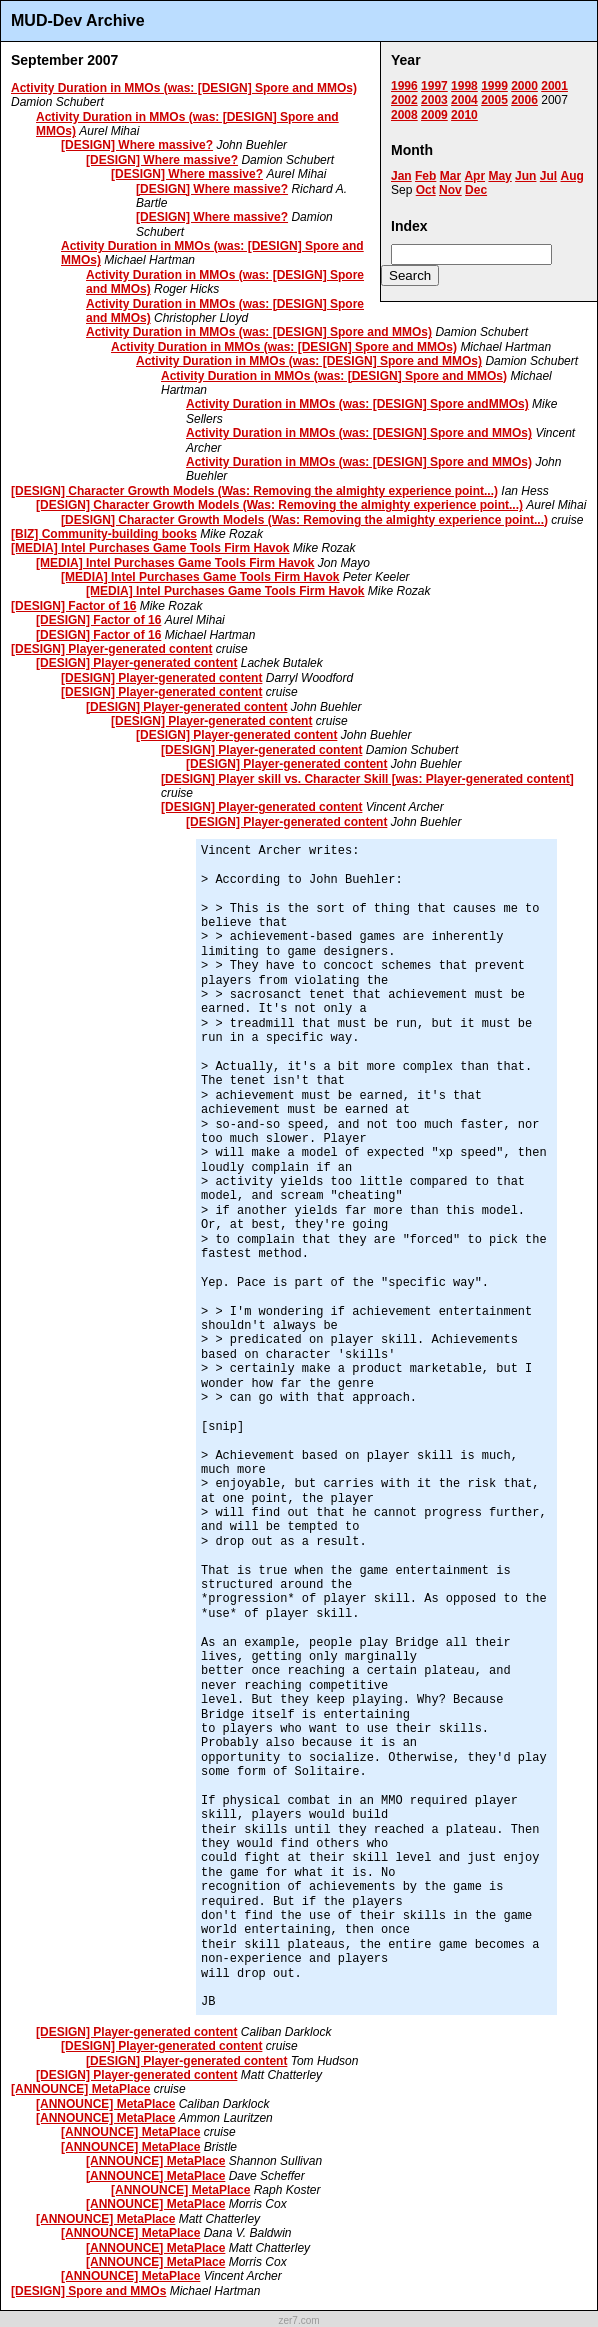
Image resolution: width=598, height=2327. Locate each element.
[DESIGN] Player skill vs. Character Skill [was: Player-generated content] (367, 779)
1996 (404, 86)
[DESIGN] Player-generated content (111, 649)
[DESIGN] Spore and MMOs (88, 2291)
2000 (524, 86)
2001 (554, 86)
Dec (476, 190)
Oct (426, 190)
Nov (450, 190)
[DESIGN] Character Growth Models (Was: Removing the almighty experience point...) (254, 491)
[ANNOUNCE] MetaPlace (80, 2089)
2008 (404, 115)
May (499, 176)
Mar (450, 176)
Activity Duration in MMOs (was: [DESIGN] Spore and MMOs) (184, 88)
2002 (404, 100)
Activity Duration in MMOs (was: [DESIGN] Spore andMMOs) (357, 404)
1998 (464, 86)
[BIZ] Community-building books (104, 534)
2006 (524, 100)
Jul (548, 176)
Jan (401, 176)
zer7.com (298, 2320)
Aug (571, 176)
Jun (525, 176)
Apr (474, 176)
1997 (434, 86)
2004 (464, 100)
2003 (434, 100)
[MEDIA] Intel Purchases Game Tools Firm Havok (150, 548)
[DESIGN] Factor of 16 (73, 606)
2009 (434, 115)
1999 (494, 86)
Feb (425, 176)
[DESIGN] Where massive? (137, 145)
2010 (464, 115)
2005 (494, 100)
